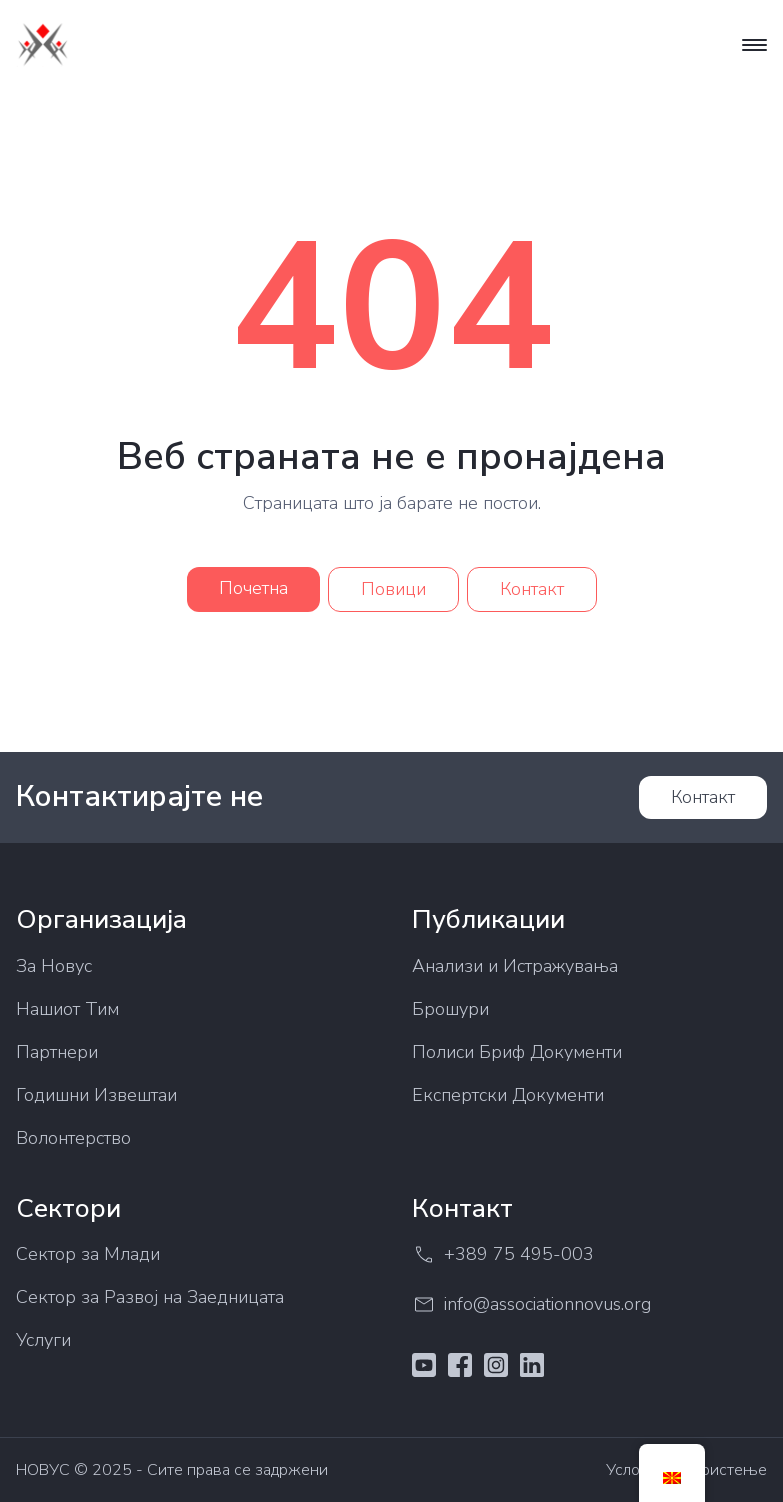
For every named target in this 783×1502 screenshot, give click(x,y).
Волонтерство (73, 1138)
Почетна (253, 588)
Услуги (43, 1340)
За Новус (54, 966)
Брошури (450, 1009)
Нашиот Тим (67, 1009)
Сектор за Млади (88, 1254)
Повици (393, 589)
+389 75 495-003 (503, 1254)
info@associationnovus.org (531, 1304)
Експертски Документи (508, 1095)
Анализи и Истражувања (515, 966)
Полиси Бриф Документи (517, 1052)
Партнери (57, 1052)
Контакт (532, 589)
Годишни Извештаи (96, 1095)
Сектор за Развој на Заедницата (150, 1297)
